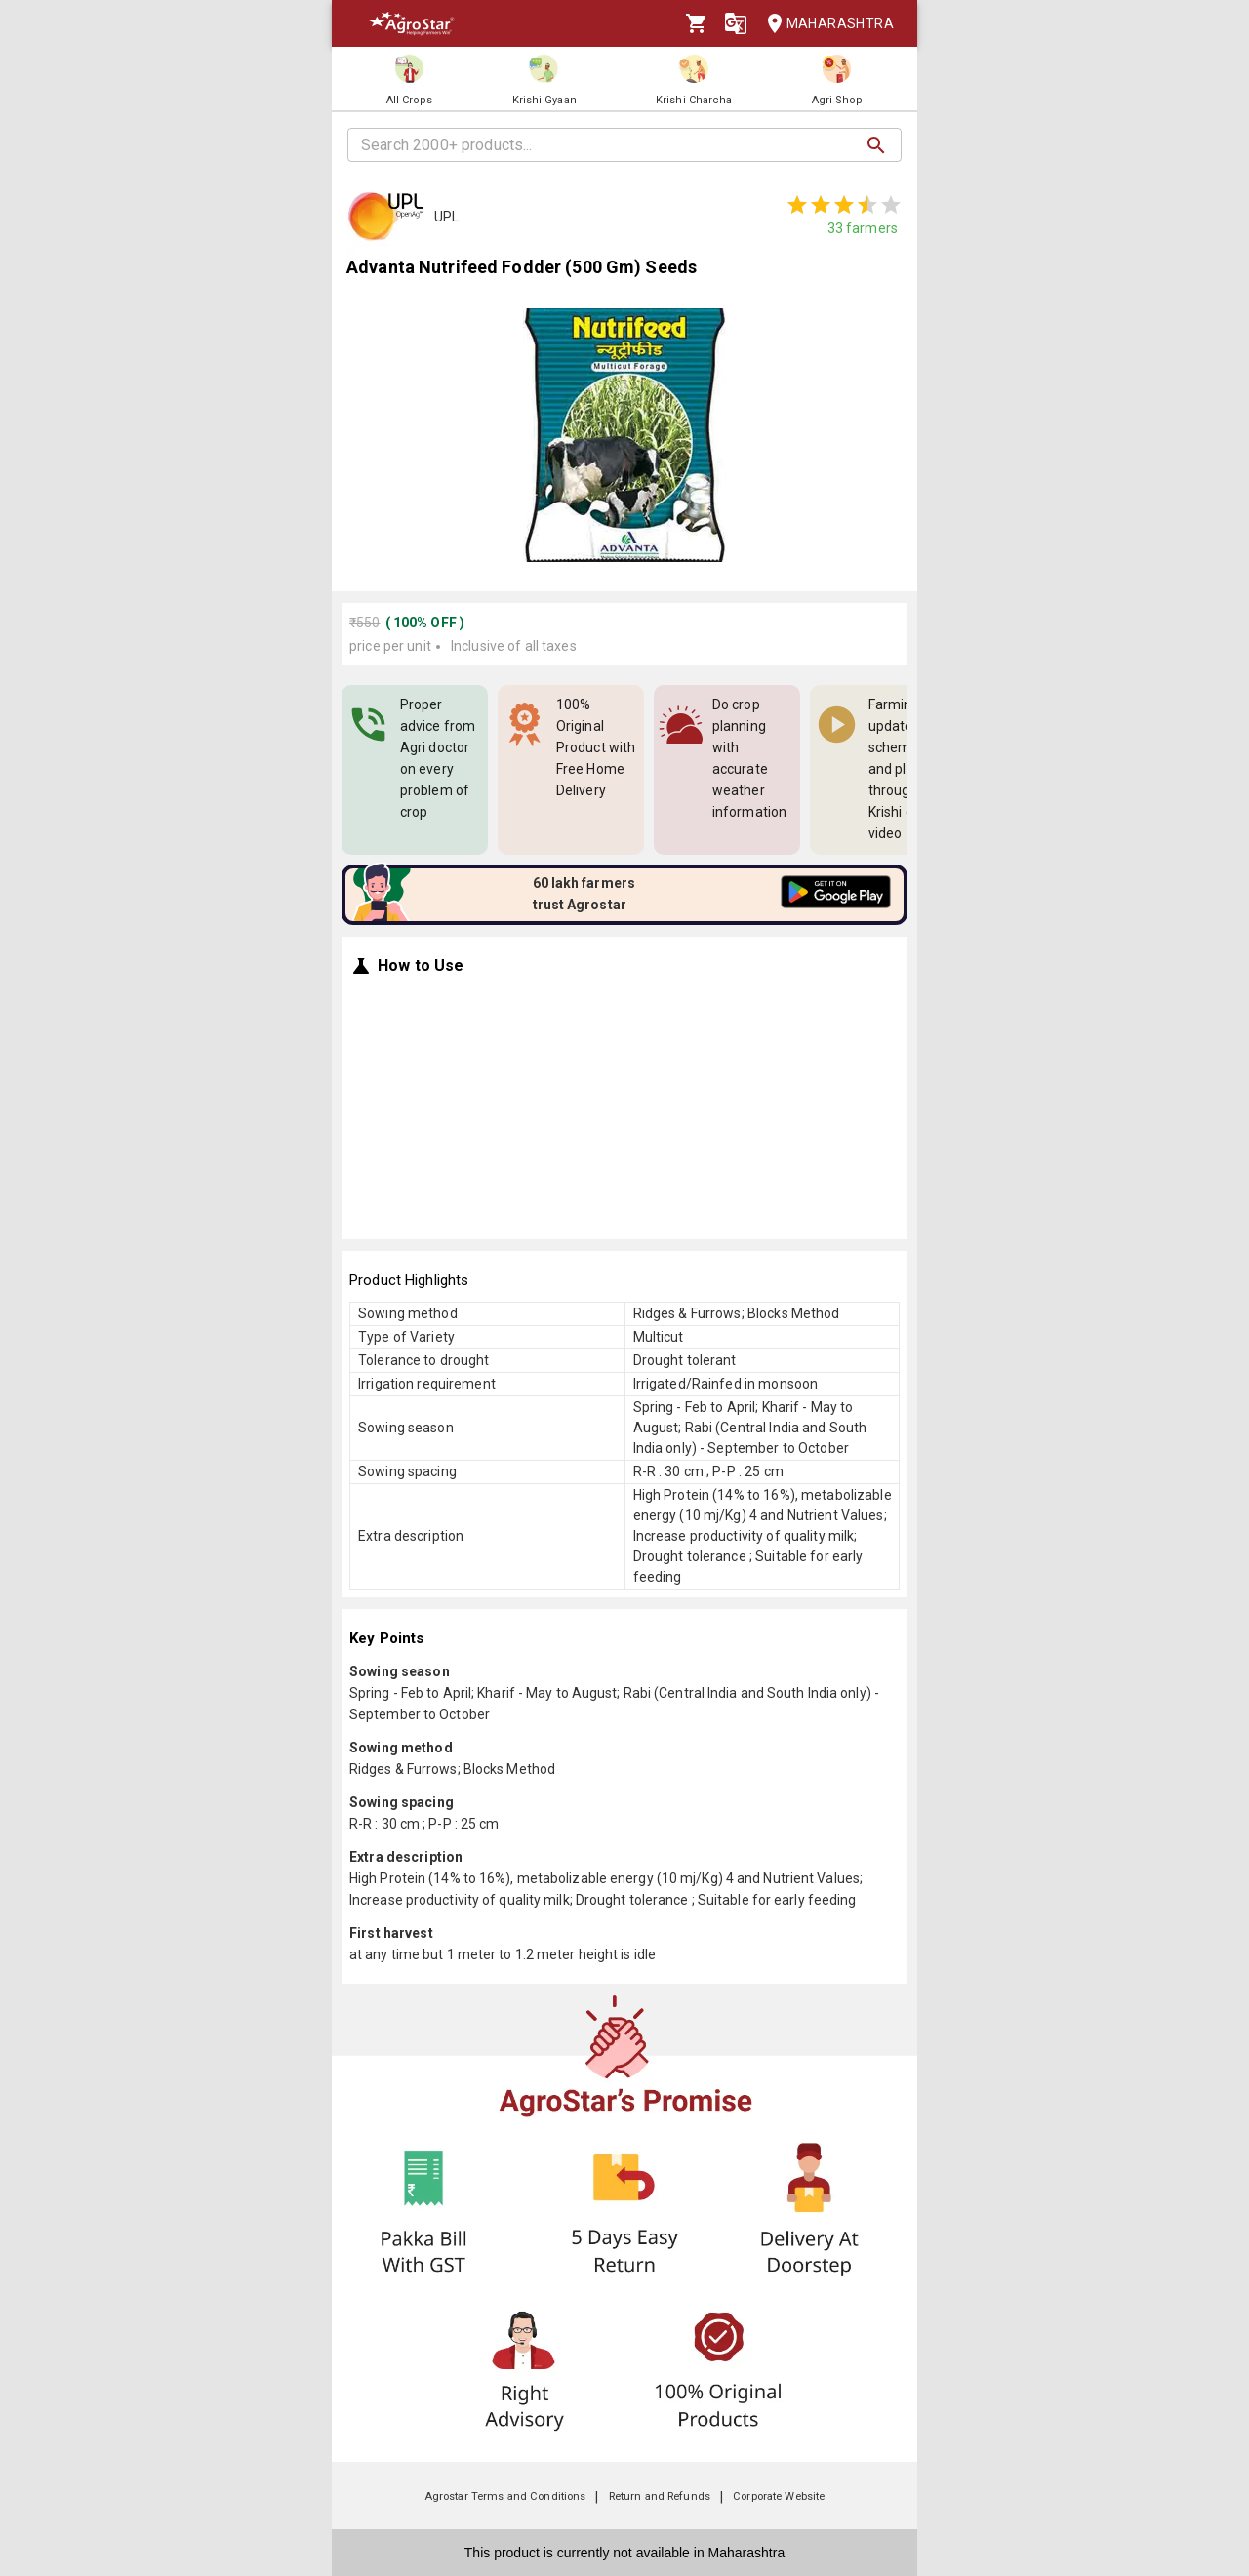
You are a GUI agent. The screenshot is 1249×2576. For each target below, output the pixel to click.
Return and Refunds (659, 2496)
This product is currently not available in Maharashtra (624, 2552)
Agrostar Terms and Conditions (505, 2496)
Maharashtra (824, 24)
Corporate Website (779, 2496)
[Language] (735, 23)
